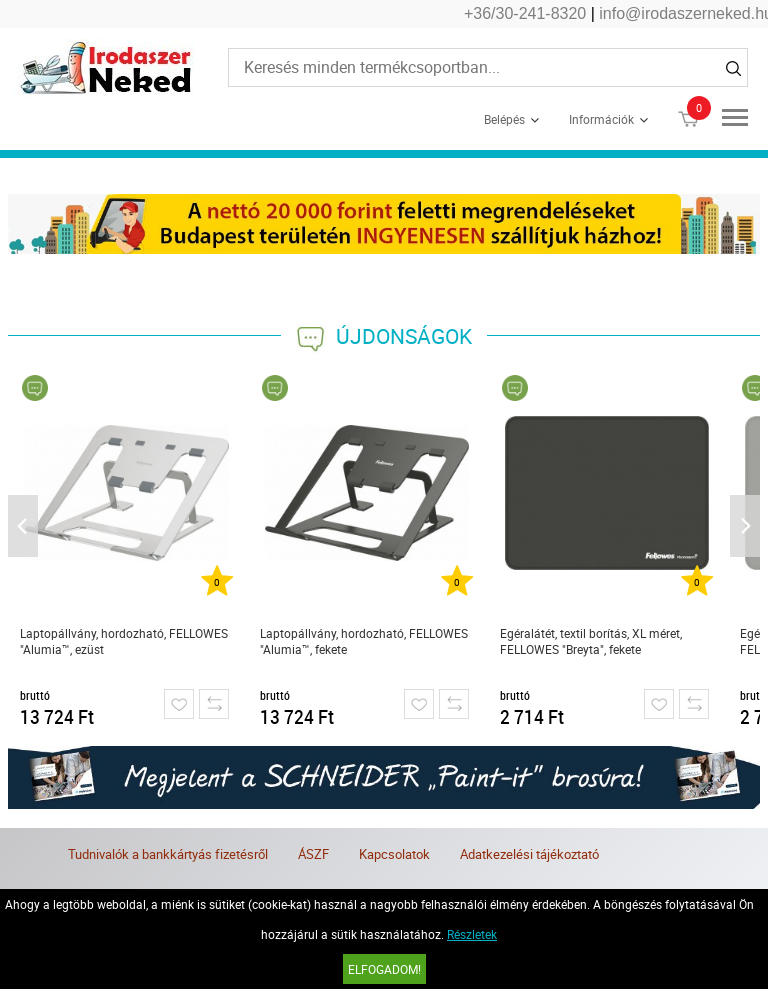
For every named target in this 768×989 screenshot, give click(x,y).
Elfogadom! (384, 969)
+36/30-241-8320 (525, 13)
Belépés (504, 119)
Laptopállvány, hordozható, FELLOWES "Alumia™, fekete (364, 641)
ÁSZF (313, 854)
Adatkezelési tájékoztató (529, 854)
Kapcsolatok (394, 854)
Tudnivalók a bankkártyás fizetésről (168, 854)
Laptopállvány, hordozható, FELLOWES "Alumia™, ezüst (124, 641)
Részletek (472, 934)
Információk (601, 119)
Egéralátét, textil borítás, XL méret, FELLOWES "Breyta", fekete (591, 641)
